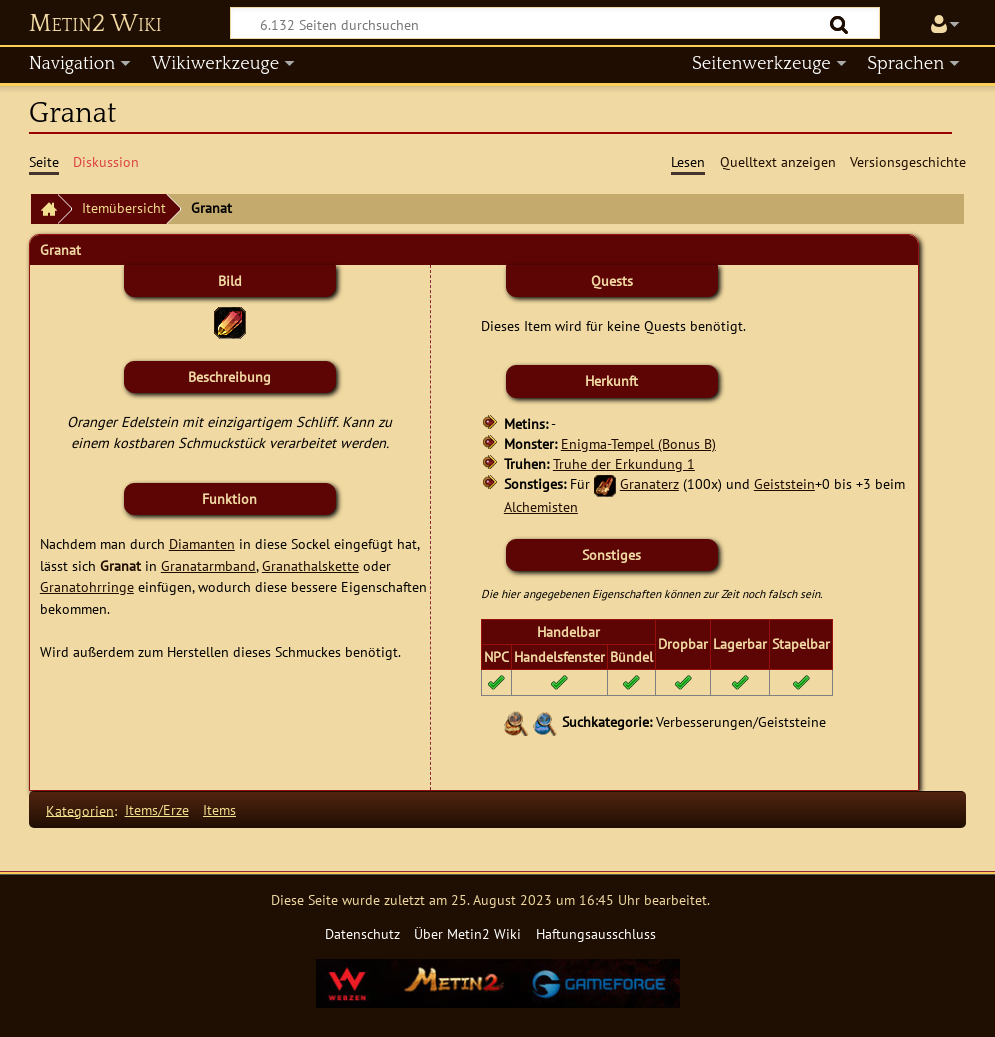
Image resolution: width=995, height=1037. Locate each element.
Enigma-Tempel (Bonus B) (638, 443)
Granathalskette (310, 565)
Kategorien (80, 809)
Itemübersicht (124, 207)
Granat (120, 565)
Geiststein (784, 483)
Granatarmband (208, 565)
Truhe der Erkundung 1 (624, 463)
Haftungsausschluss (596, 933)
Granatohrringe (87, 586)
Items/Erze (157, 809)
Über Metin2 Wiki (467, 933)
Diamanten (202, 543)
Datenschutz (362, 933)
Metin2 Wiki (95, 24)
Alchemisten (541, 506)
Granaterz (649, 483)
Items (219, 809)
